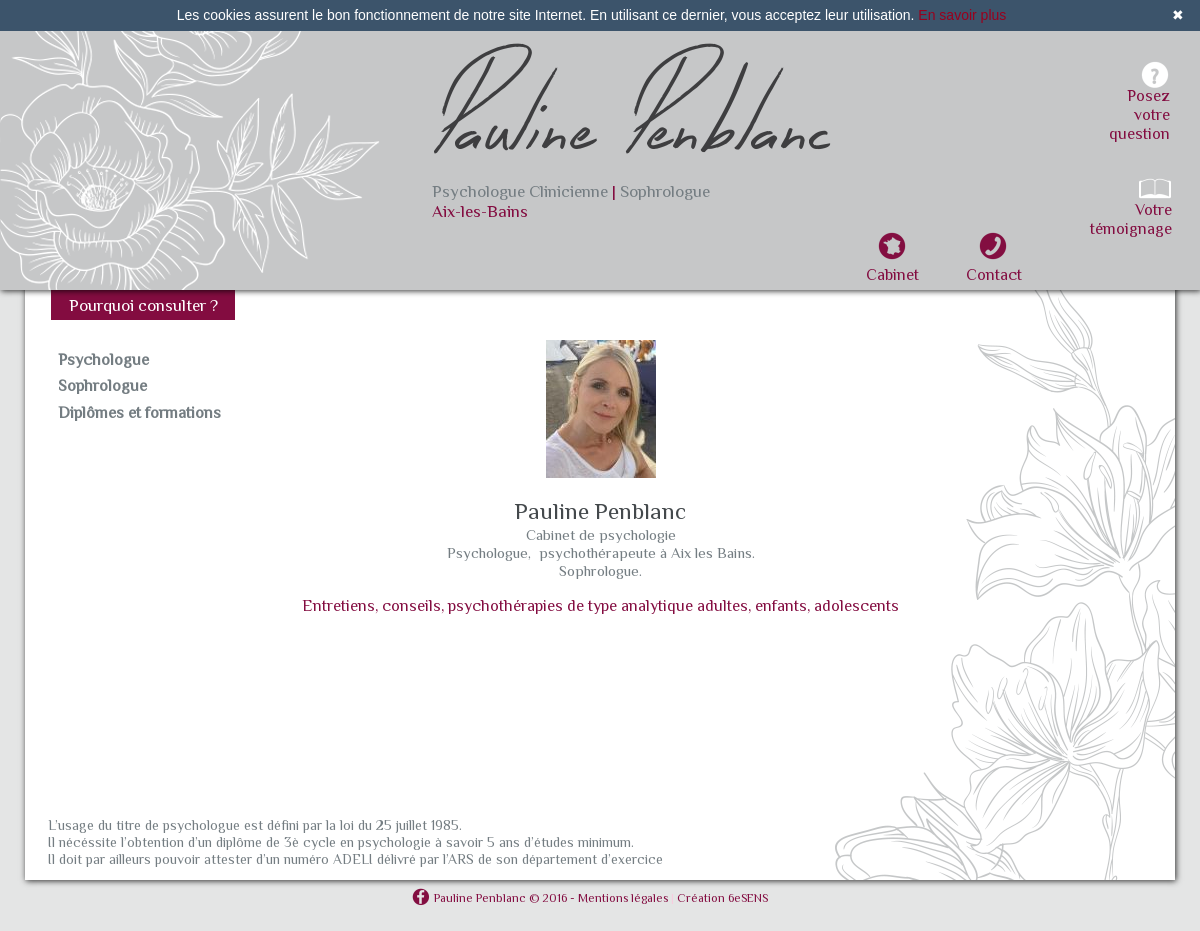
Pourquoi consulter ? (143, 305)
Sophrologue (102, 386)
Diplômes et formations (139, 413)
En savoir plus (962, 15)
